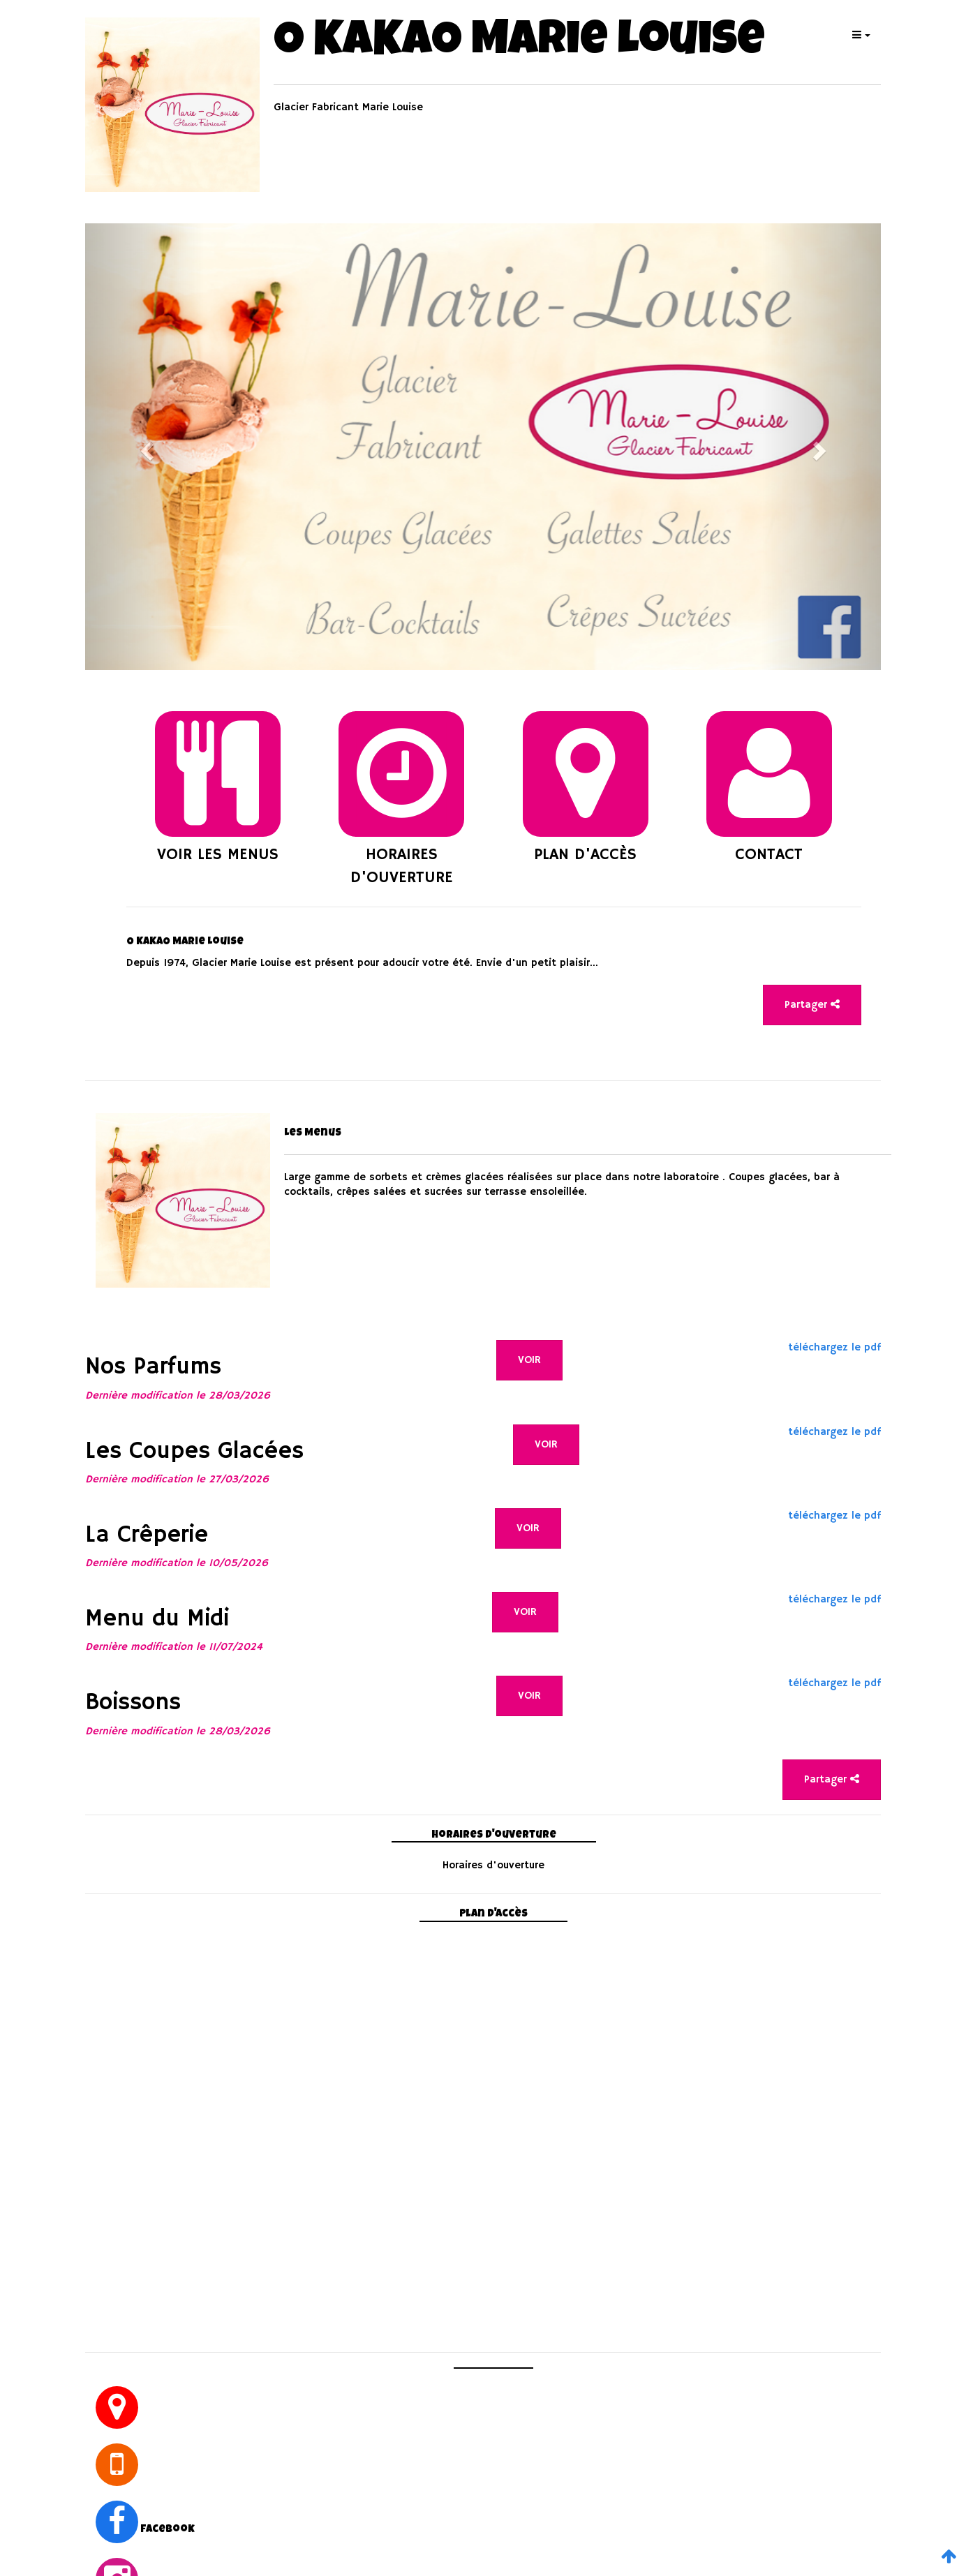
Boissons (133, 1703)
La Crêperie (146, 1535)
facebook (167, 2529)
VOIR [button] (529, 1360)
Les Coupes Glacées (194, 1451)
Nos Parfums (153, 1367)
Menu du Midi (157, 1619)
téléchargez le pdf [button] (834, 1347)
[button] (860, 34)
